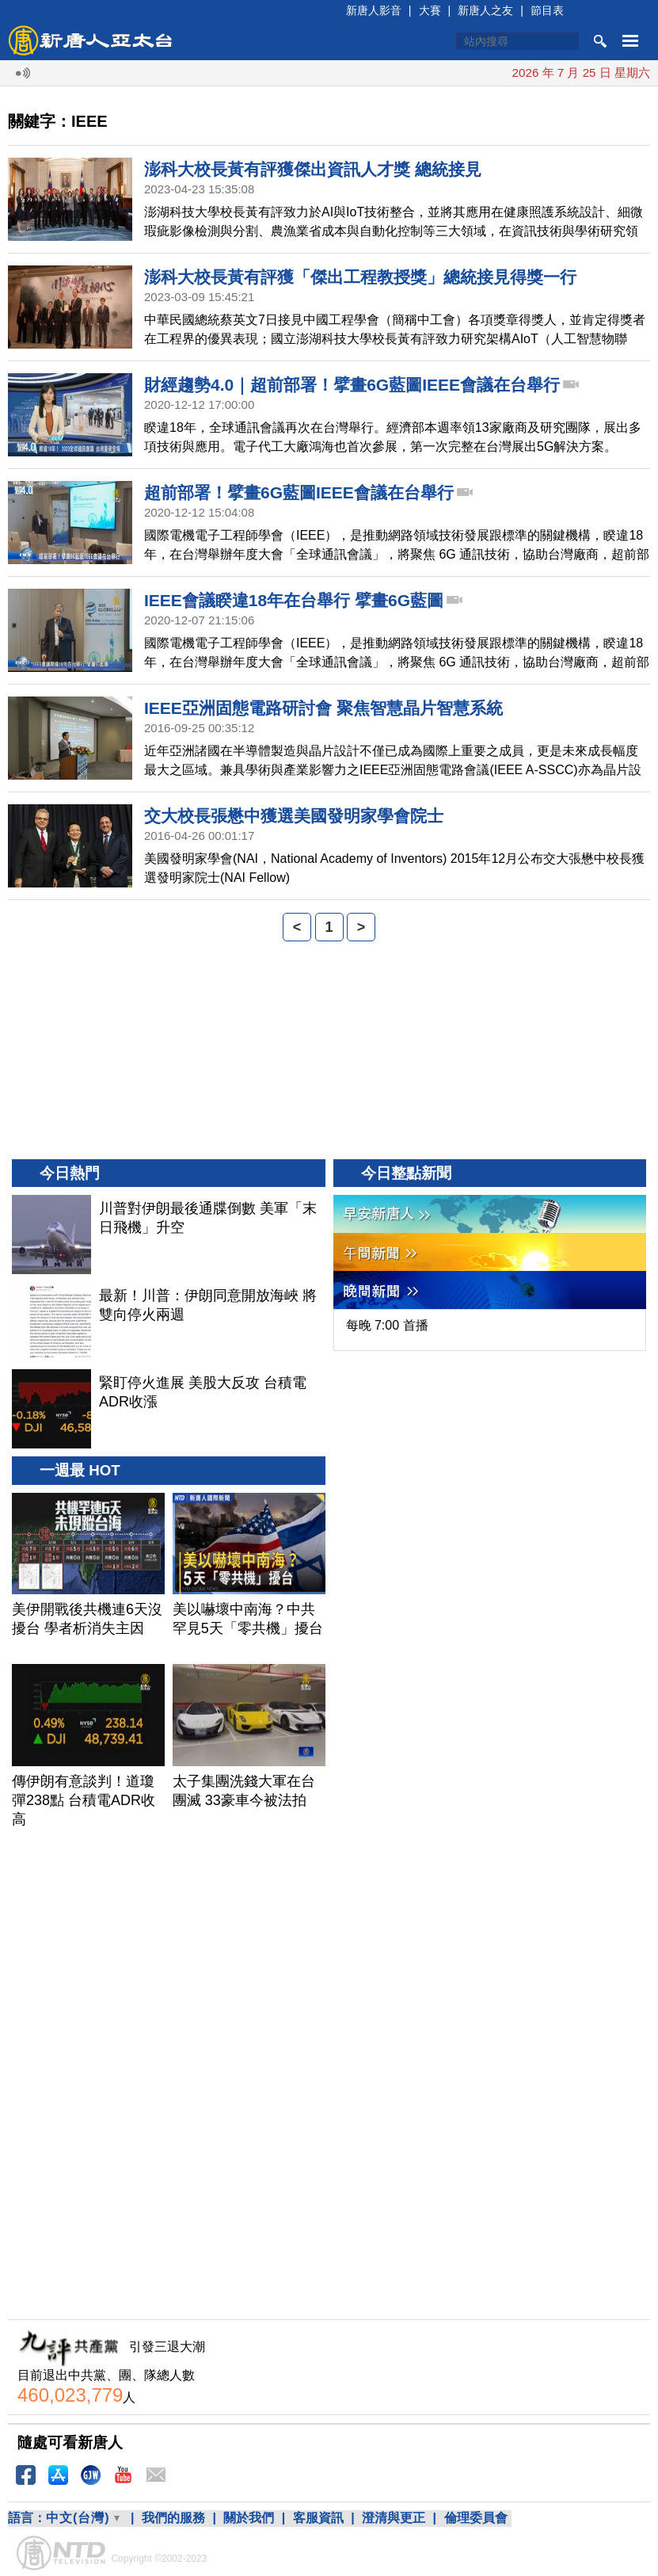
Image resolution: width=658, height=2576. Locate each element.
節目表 (547, 10)
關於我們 (248, 2517)
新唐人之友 (485, 10)
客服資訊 (318, 2517)
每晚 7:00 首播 (387, 1325)
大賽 (430, 10)
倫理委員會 (476, 2517)
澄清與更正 (393, 2517)
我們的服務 (173, 2517)
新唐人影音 (373, 10)
